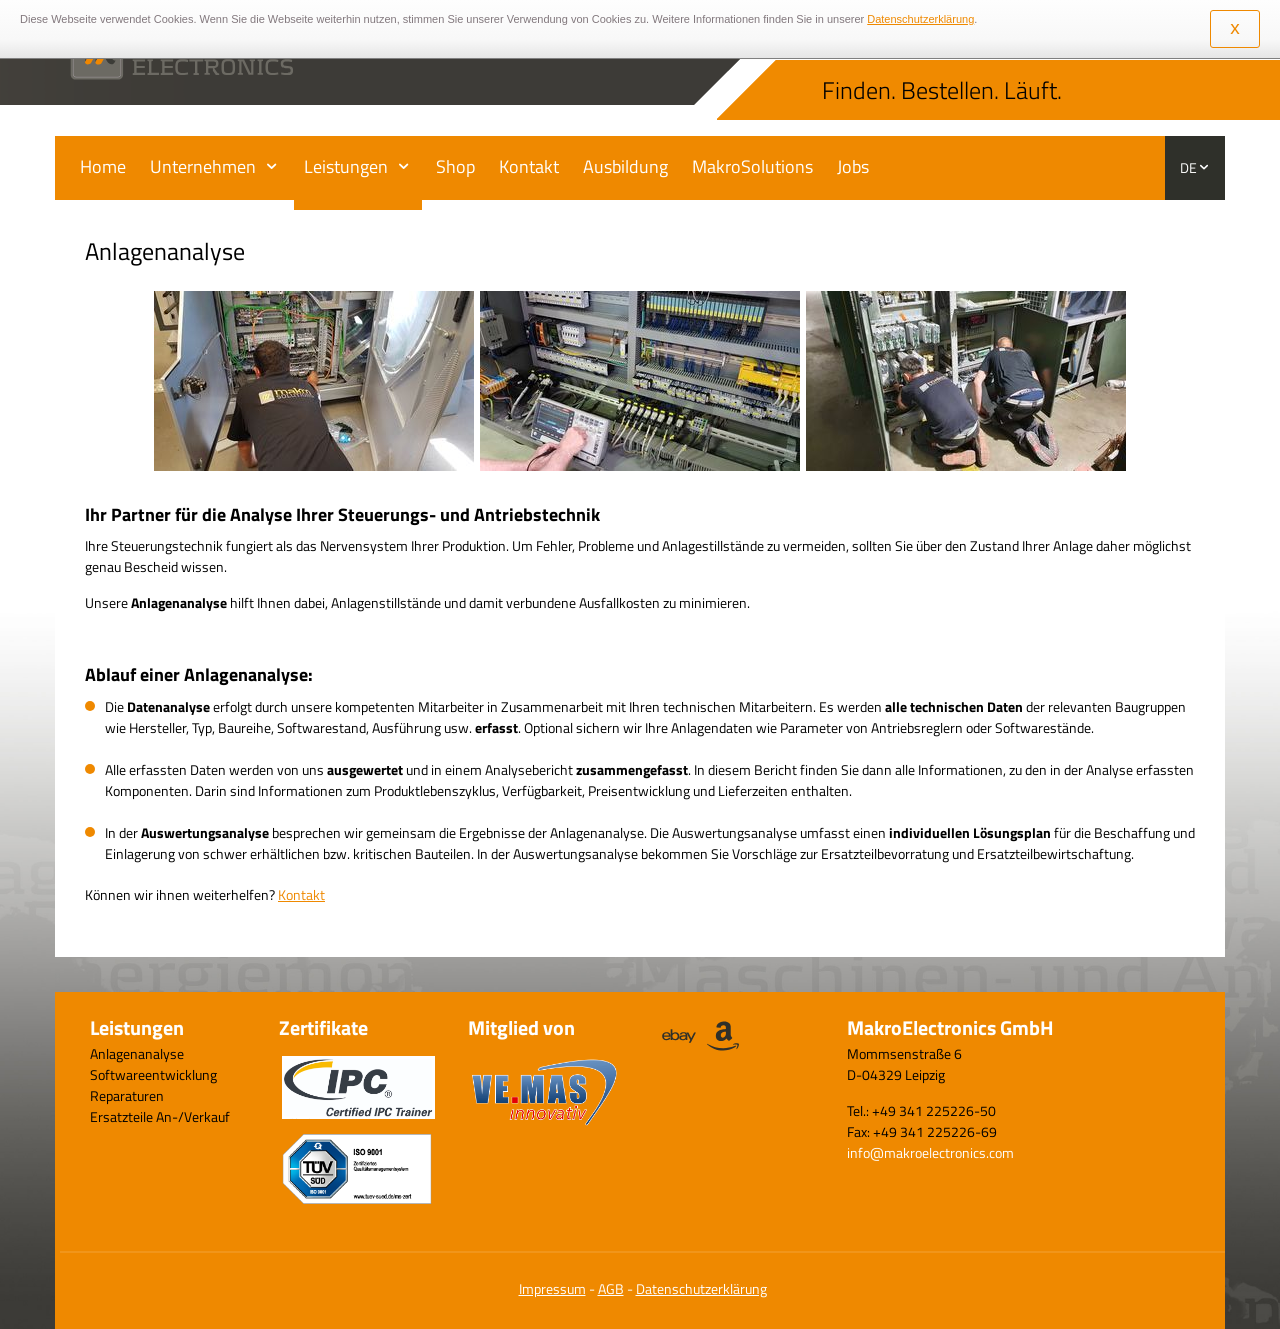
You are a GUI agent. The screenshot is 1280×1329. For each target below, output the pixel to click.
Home (103, 166)
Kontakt (529, 166)
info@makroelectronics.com (930, 1152)
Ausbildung (625, 166)
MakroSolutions (752, 166)
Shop (455, 166)
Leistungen (346, 166)
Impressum (552, 1288)
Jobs (853, 166)
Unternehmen (203, 166)
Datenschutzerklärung (701, 1288)
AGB (611, 1288)
